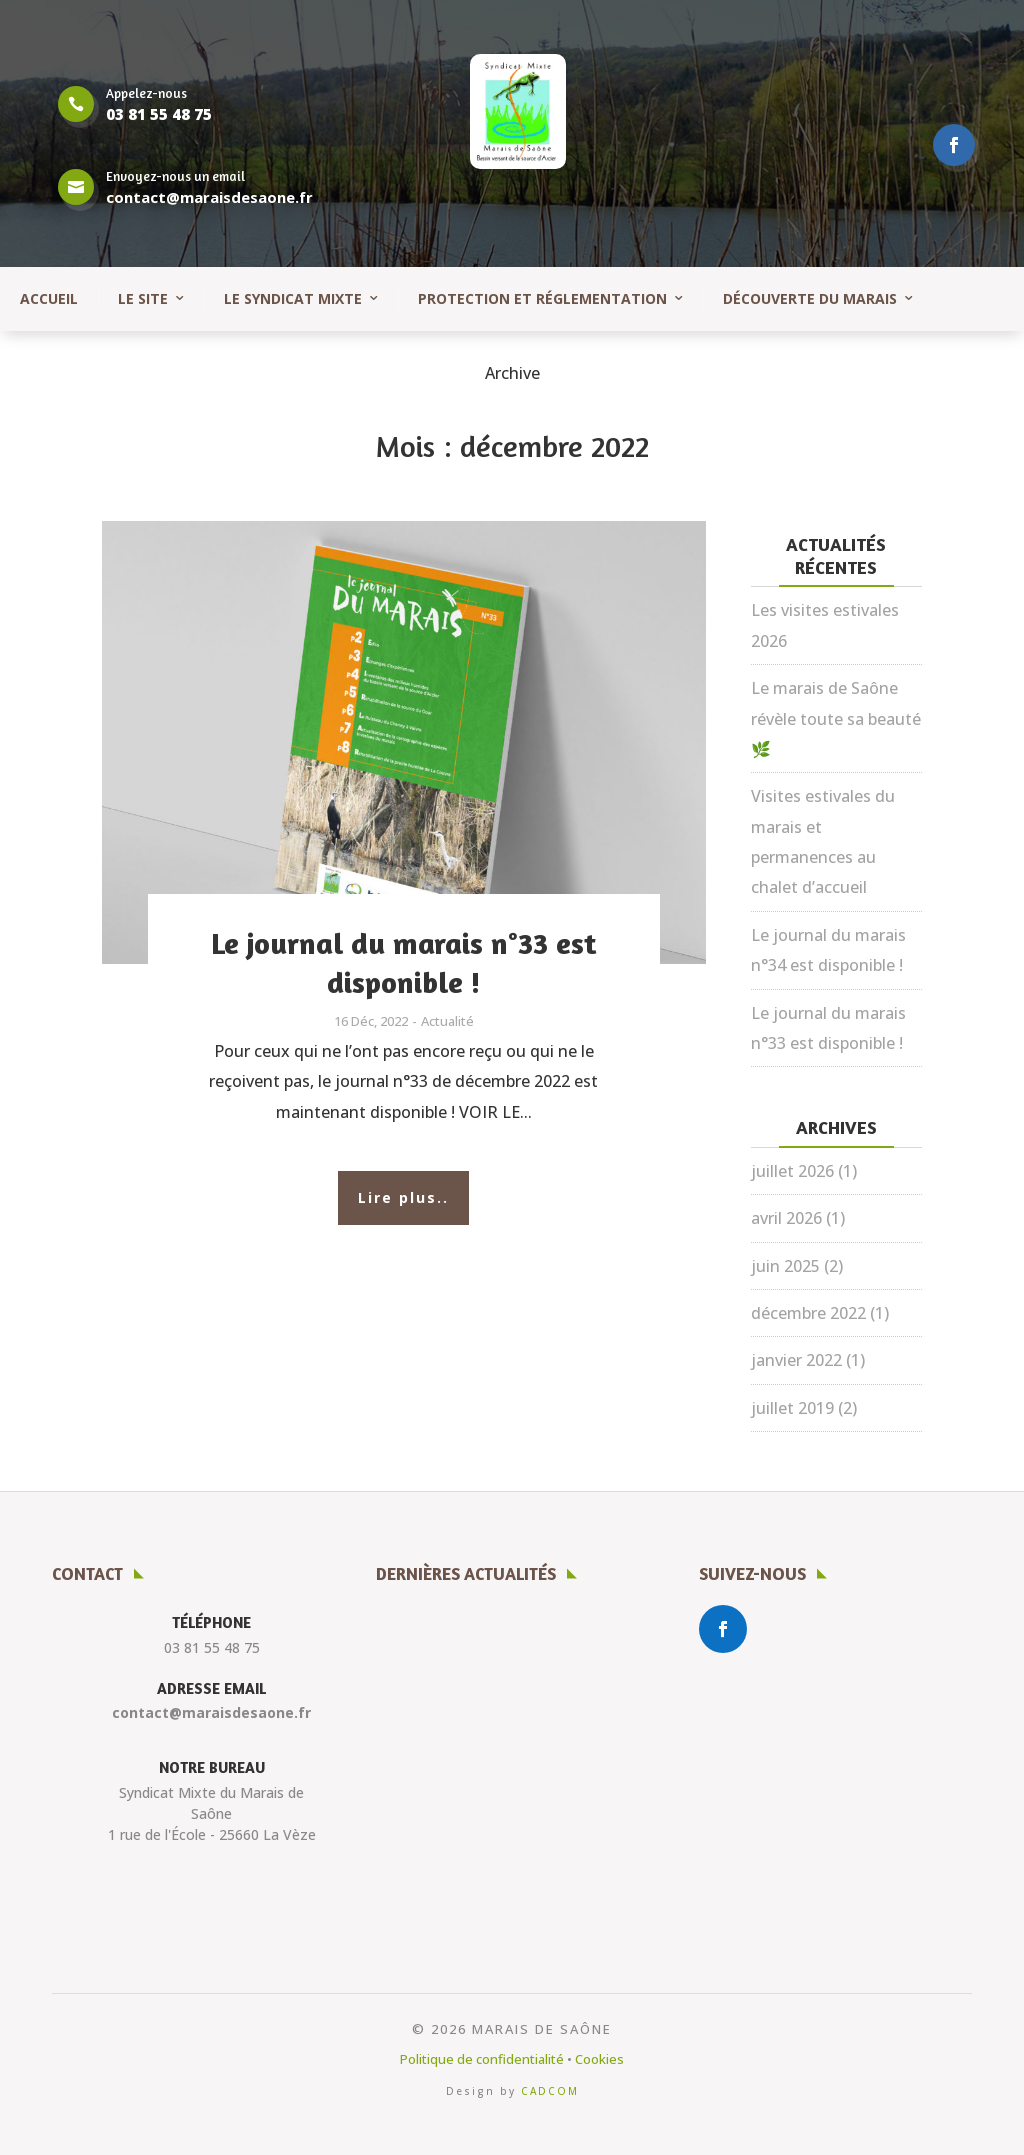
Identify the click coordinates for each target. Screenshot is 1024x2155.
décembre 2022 (808, 1313)
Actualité (447, 1021)
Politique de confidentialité (482, 2059)
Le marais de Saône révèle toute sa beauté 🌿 (836, 718)
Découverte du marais (810, 298)
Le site (143, 298)
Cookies (599, 2059)
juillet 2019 (792, 1408)
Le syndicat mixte (293, 298)
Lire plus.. (403, 1197)
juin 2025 (785, 1266)
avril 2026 (786, 1218)
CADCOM (550, 2091)
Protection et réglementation (542, 298)
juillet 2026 (792, 1171)
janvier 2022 (796, 1360)
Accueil (49, 298)
